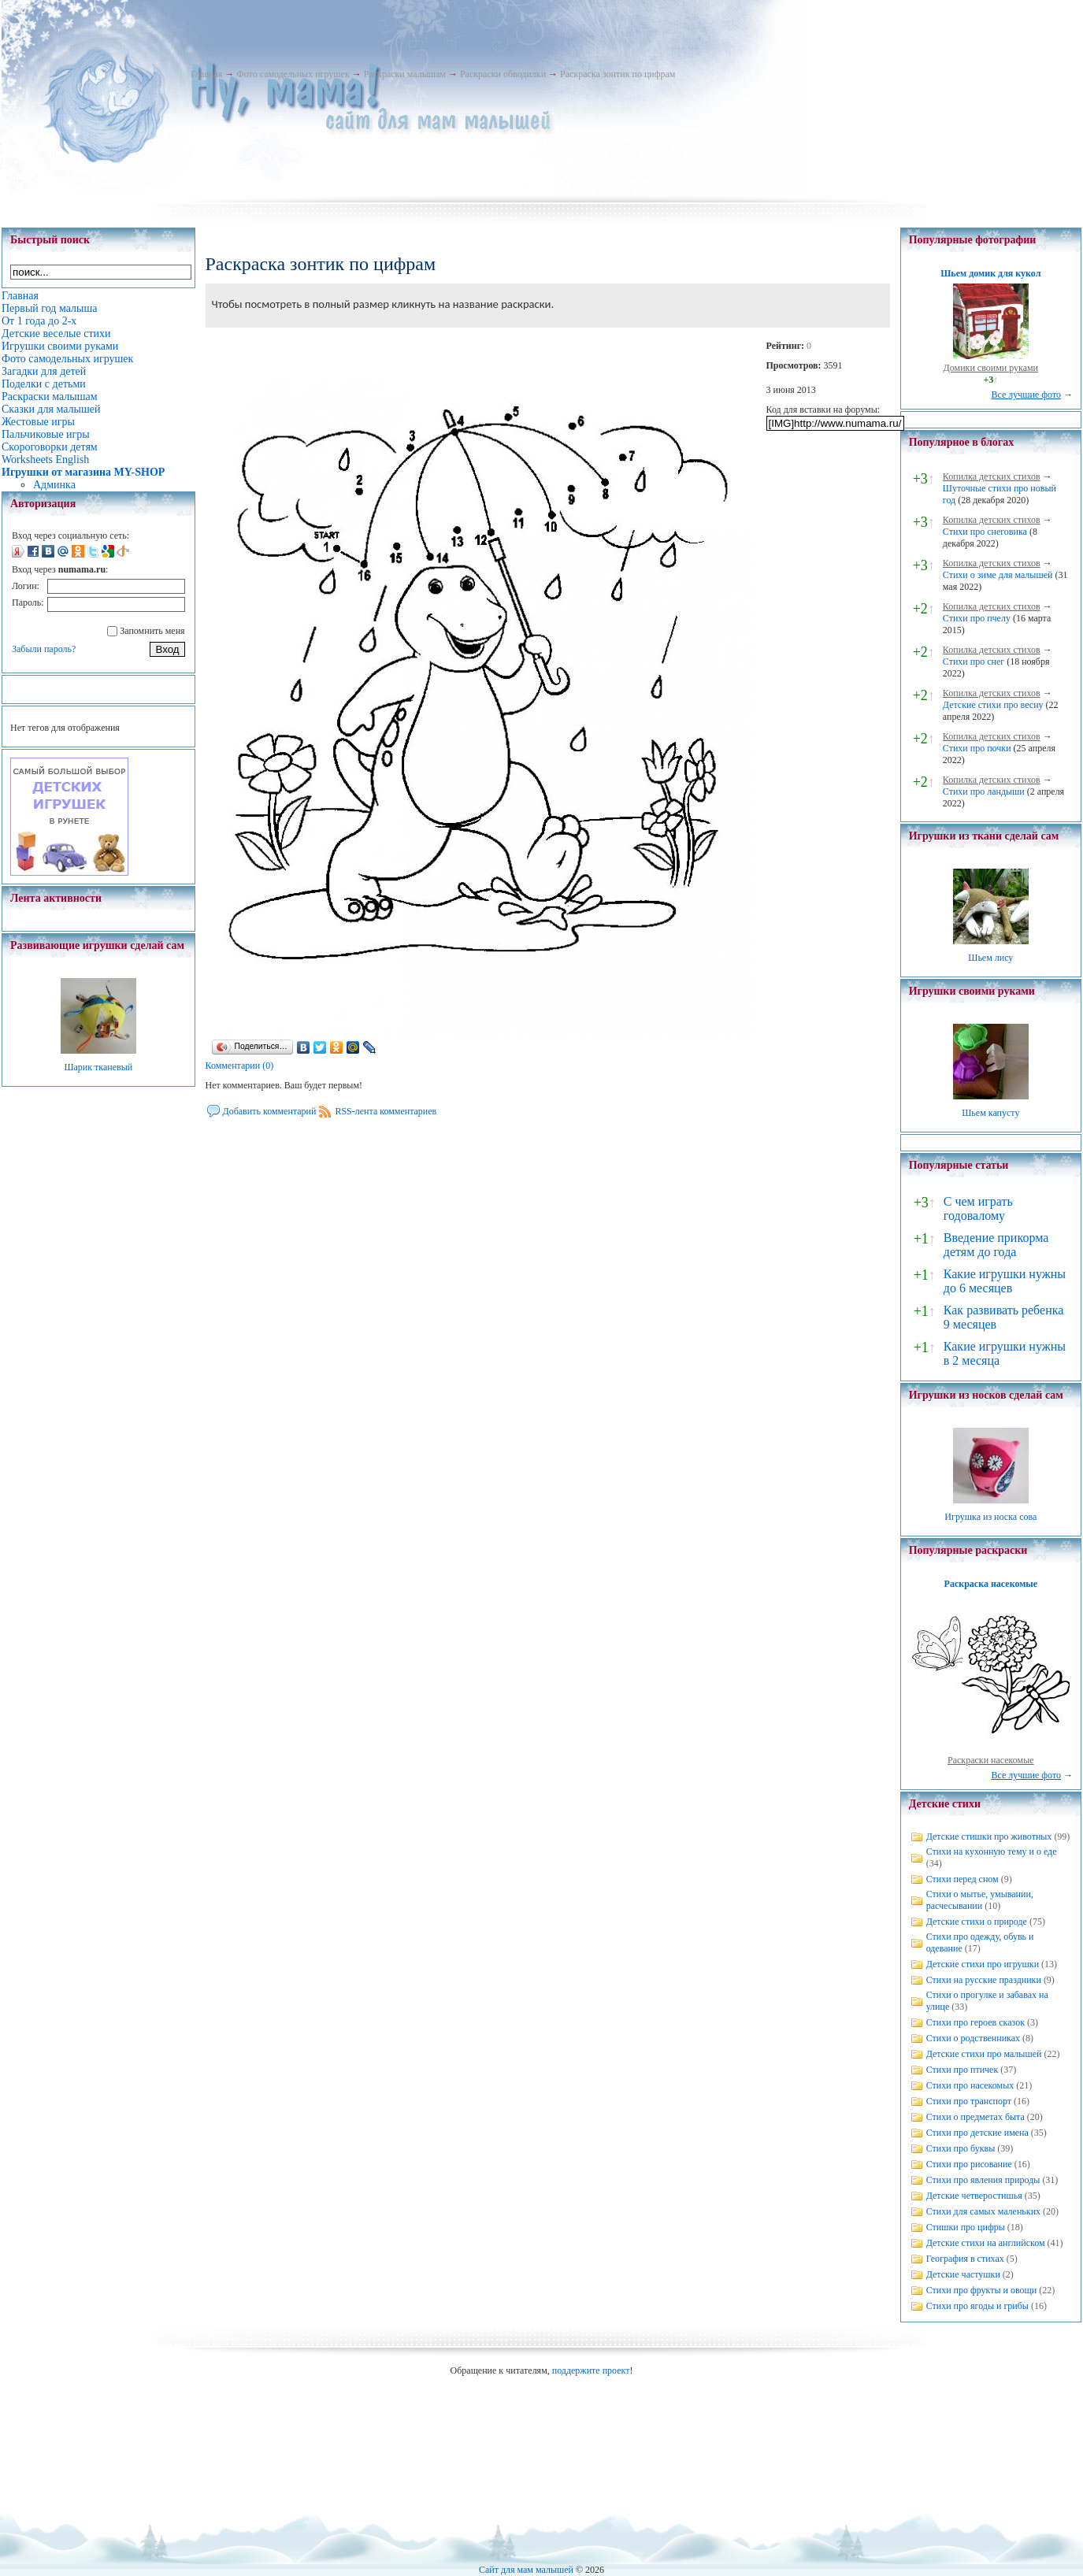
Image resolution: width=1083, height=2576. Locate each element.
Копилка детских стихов (991, 476)
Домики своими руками (991, 367)
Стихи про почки (977, 748)
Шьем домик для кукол (990, 273)
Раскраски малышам (405, 74)
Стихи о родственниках (973, 2038)
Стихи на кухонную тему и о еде (991, 1851)
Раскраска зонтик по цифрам (617, 74)
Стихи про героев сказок (975, 2022)
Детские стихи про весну (993, 704)
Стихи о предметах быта (975, 2116)
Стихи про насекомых (970, 2085)
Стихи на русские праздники (983, 1979)
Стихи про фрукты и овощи (981, 2290)
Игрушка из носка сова (990, 1516)
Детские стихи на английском (985, 2242)
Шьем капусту (990, 1112)
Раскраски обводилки (503, 74)
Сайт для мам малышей (526, 2569)
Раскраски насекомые (991, 1760)
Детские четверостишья (974, 2195)
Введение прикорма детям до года (996, 1244)
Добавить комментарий (270, 1111)
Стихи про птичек (962, 2069)
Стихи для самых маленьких (983, 2211)
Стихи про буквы (961, 2148)
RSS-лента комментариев (385, 1111)
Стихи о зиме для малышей (998, 574)
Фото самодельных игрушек (292, 74)
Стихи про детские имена (977, 2132)
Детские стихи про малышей (984, 2053)
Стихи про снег (973, 661)
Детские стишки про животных (989, 1836)
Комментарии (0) (240, 1065)
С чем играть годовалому (978, 1208)
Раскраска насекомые (990, 1583)
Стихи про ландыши (984, 791)
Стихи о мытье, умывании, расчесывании (979, 1899)
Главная (206, 74)
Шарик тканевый (98, 1067)
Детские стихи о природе (976, 1921)
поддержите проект (591, 2370)
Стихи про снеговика (985, 531)
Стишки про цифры (965, 2227)
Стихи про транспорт (968, 2101)
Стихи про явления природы (983, 2179)
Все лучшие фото (1026, 394)
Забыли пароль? (44, 648)
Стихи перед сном (962, 1879)
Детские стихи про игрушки (982, 1964)
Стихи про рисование (969, 2164)
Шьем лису (990, 957)
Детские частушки (963, 2274)
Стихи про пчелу (977, 618)
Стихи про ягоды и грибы (977, 2305)
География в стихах (965, 2258)
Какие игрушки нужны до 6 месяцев (1005, 1281)
